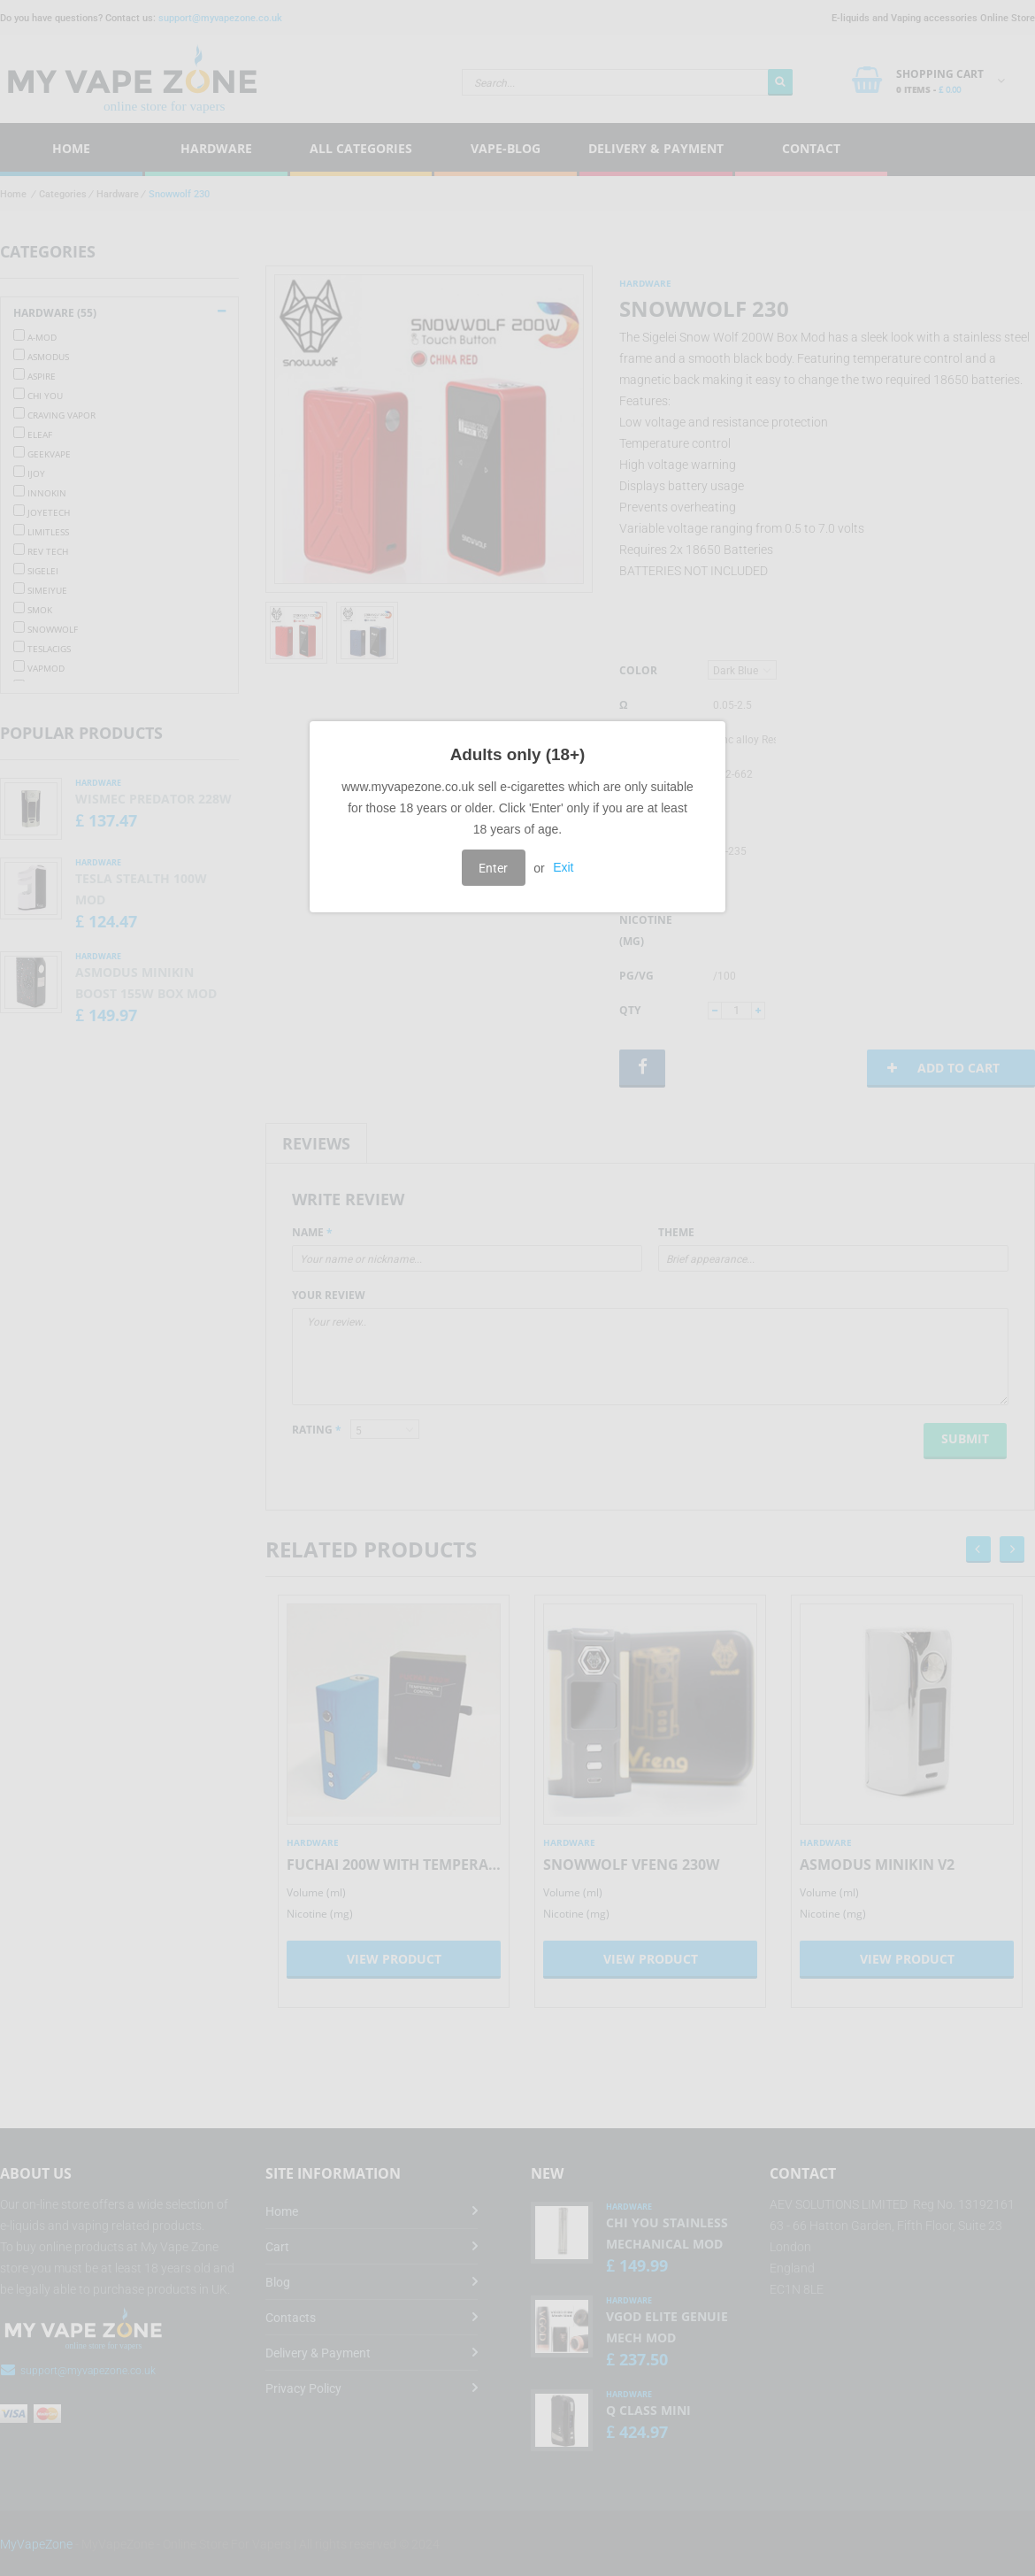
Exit (563, 868)
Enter (493, 868)
